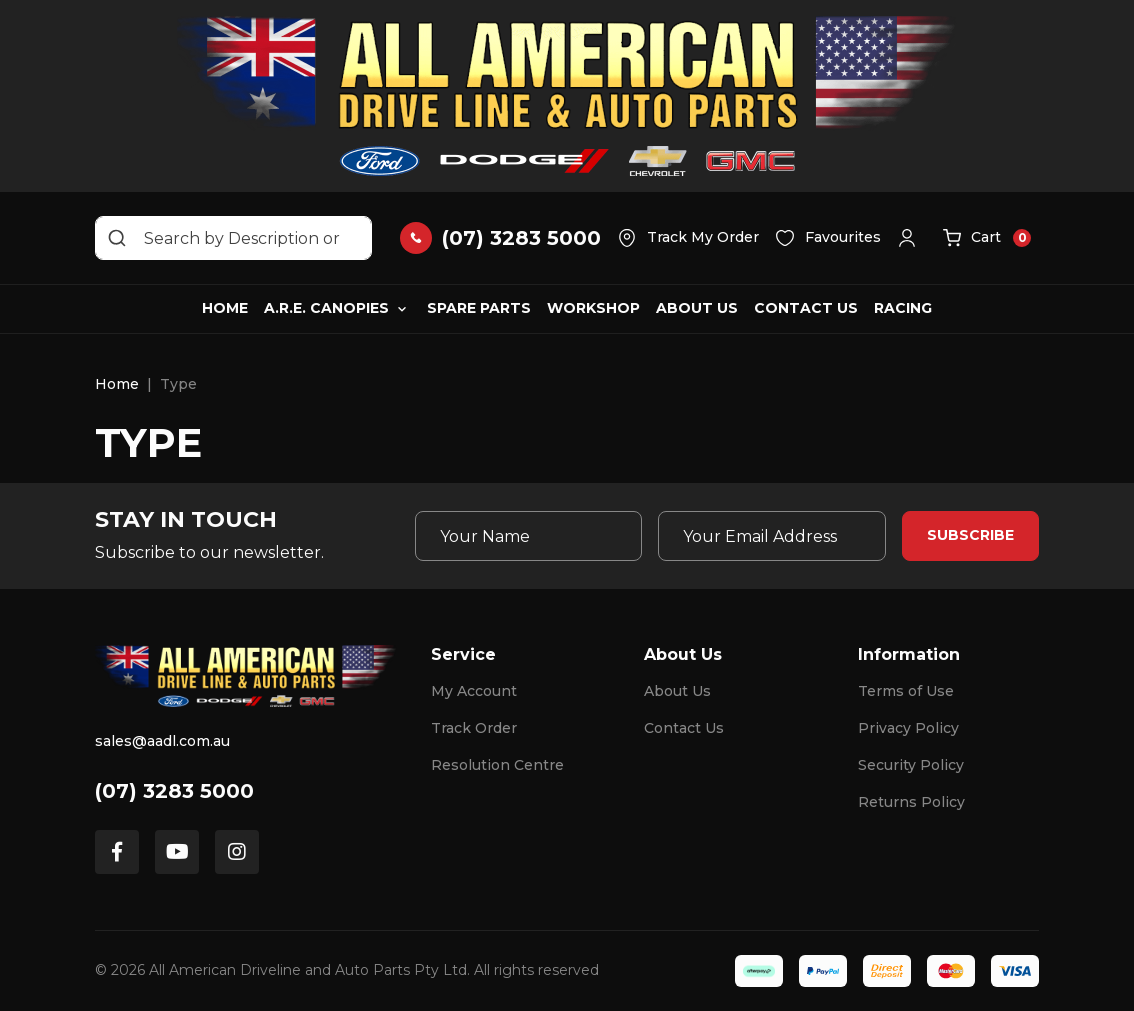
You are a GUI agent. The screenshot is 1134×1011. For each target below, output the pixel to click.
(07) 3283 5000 (174, 791)
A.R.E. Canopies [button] (326, 308)
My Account (474, 691)
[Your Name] (529, 536)
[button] (912, 238)
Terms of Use (906, 691)
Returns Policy (911, 802)
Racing (903, 308)
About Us (697, 308)
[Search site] (117, 238)
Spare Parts (479, 308)
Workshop (593, 308)
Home (225, 308)
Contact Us (806, 308)
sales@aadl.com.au (162, 741)
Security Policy (911, 765)
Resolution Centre (497, 765)
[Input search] (233, 238)
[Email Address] (772, 536)
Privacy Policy (908, 728)
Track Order (474, 728)
